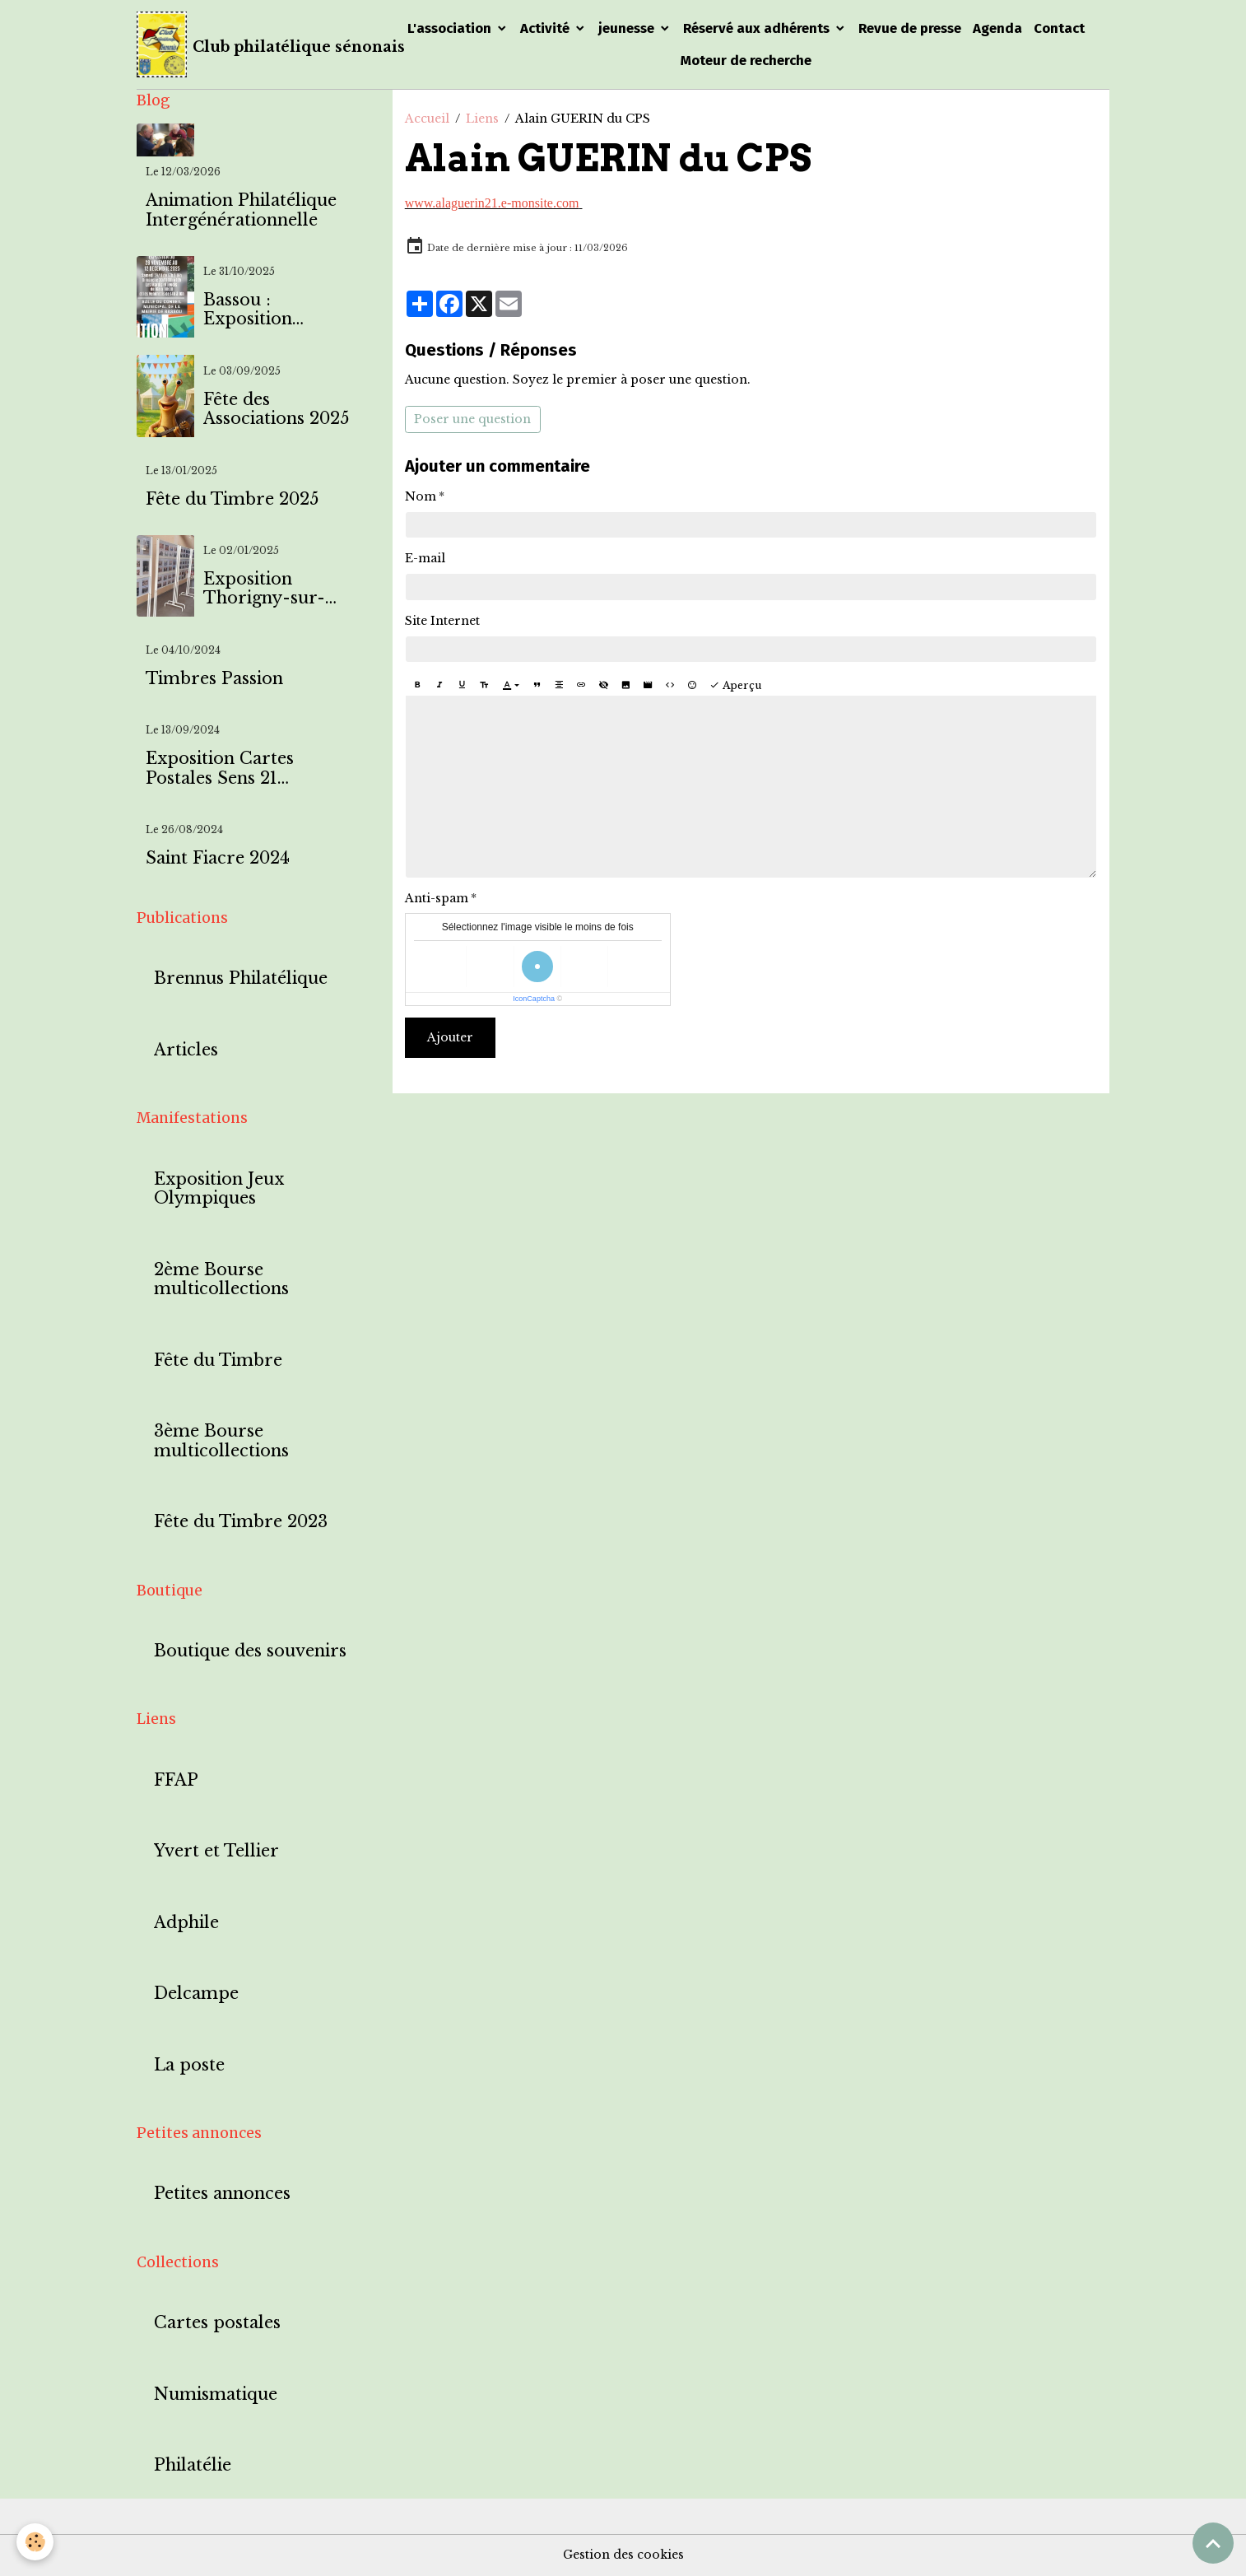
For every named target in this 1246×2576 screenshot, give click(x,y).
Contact (1059, 28)
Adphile (186, 1922)
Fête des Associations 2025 (276, 409)
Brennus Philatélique (241, 978)
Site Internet (442, 620)
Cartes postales (217, 2322)
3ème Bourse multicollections (221, 1441)
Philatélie (192, 2465)
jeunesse (628, 28)
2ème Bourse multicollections (221, 1279)
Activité (546, 28)
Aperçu (735, 685)
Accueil (427, 118)
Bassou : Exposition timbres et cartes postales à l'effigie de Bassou (275, 310)
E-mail (425, 558)
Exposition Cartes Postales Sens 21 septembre (220, 768)
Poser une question (472, 419)
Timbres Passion (214, 678)
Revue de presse (909, 28)
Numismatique (215, 2394)
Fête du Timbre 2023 (241, 1521)
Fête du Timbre (218, 1360)
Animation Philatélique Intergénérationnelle (241, 210)
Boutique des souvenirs (250, 1651)
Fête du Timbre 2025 (232, 499)
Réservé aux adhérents (758, 28)
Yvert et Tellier (216, 1851)
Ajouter (450, 1037)
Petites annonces (222, 2193)
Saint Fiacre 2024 (218, 858)
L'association (451, 28)
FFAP (176, 1780)
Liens (482, 118)
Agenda (997, 28)
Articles (186, 1050)
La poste (189, 2065)
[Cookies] (34, 2541)
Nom (420, 496)
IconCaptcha (534, 999)
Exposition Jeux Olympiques (219, 1189)
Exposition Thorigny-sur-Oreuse (264, 589)
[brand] (253, 44)
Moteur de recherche (746, 60)
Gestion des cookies (623, 2554)
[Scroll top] (1213, 2543)
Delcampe (196, 1993)
